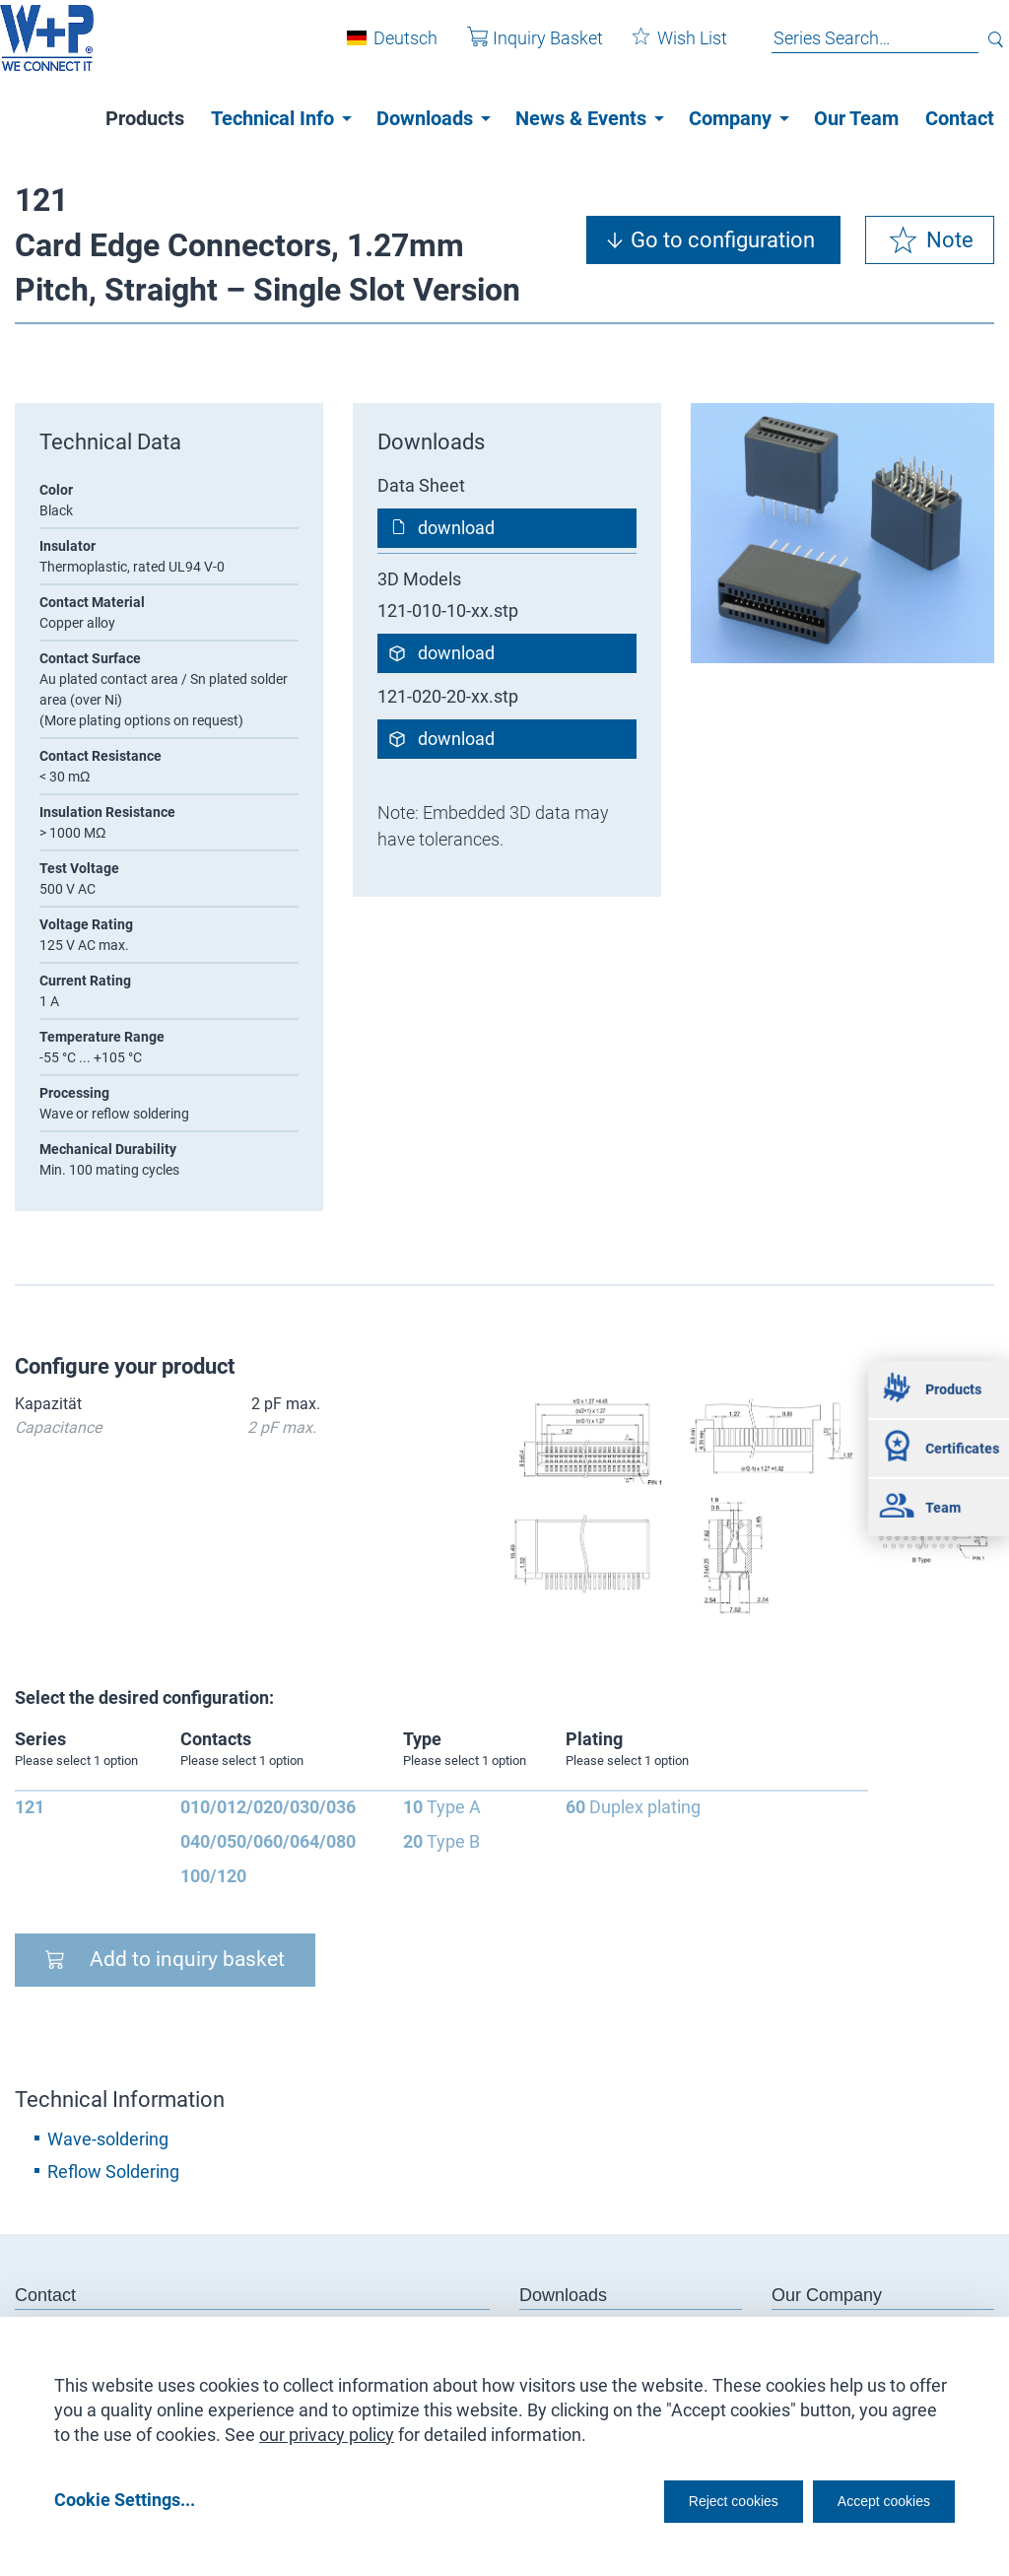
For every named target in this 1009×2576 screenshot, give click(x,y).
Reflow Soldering (113, 2171)
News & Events (580, 118)
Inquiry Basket (520, 47)
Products (144, 118)
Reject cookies (684, 2498)
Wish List (665, 47)
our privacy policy (326, 2427)
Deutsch (391, 47)
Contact (959, 118)
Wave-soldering (107, 2139)
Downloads (424, 118)
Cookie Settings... (124, 2498)
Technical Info (272, 118)
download (456, 527)
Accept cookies (870, 2498)
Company (730, 118)
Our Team (856, 118)
